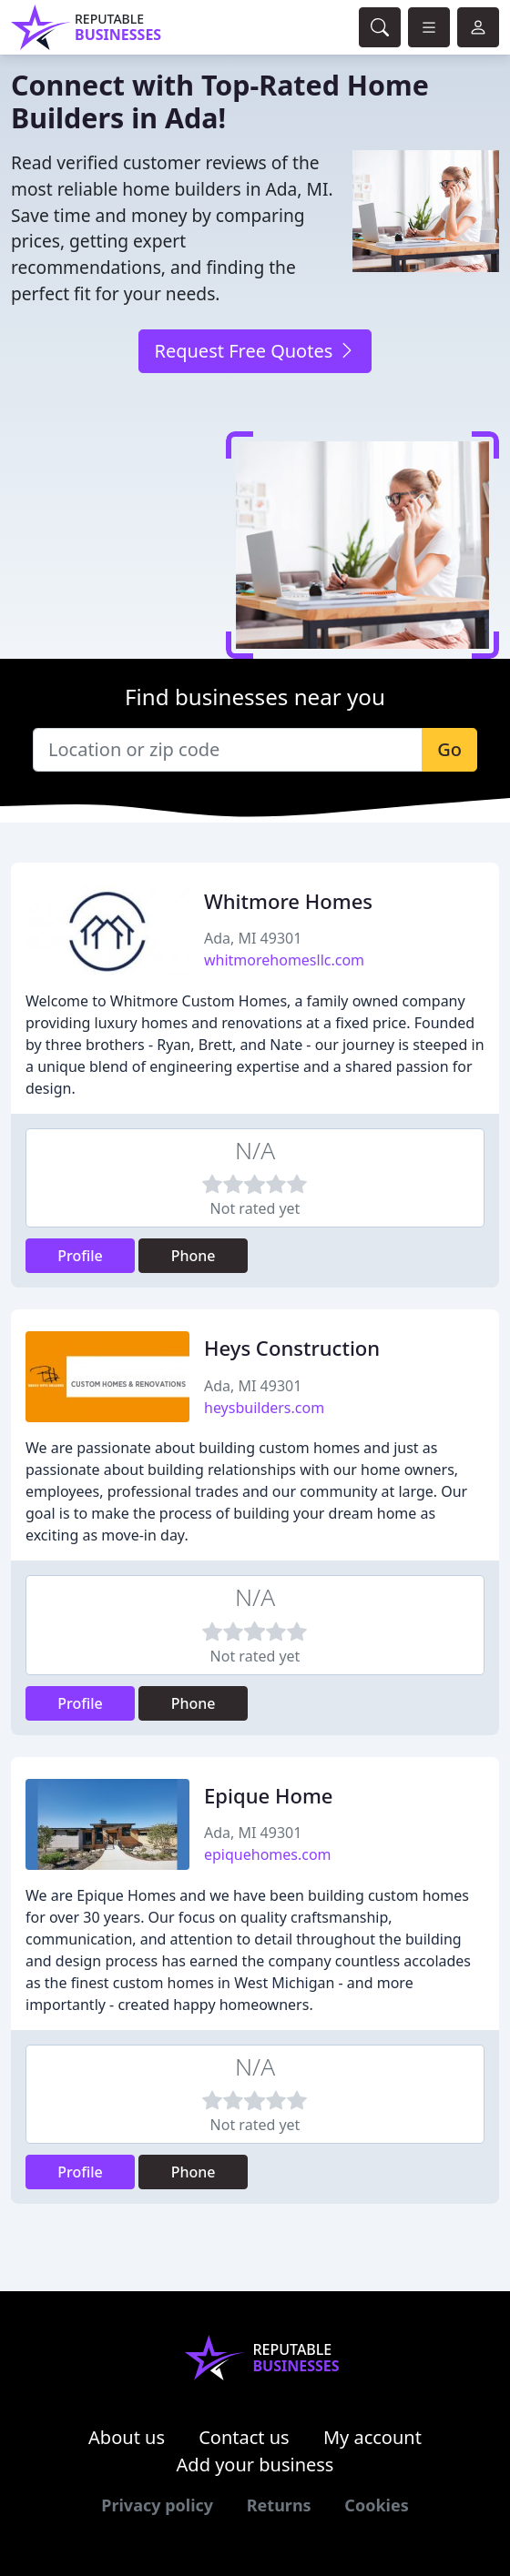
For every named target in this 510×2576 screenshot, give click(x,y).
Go (449, 749)
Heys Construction (292, 1347)
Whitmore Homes (288, 900)
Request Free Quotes (254, 350)
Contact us (244, 2437)
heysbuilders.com (264, 1408)
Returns (279, 2505)
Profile (80, 1256)
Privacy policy (157, 2505)
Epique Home (268, 1795)
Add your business (255, 2464)
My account (372, 2437)
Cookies (376, 2505)
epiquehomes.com (268, 1854)
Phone (193, 1256)
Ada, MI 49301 (252, 938)
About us (126, 2437)
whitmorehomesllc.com (284, 960)
